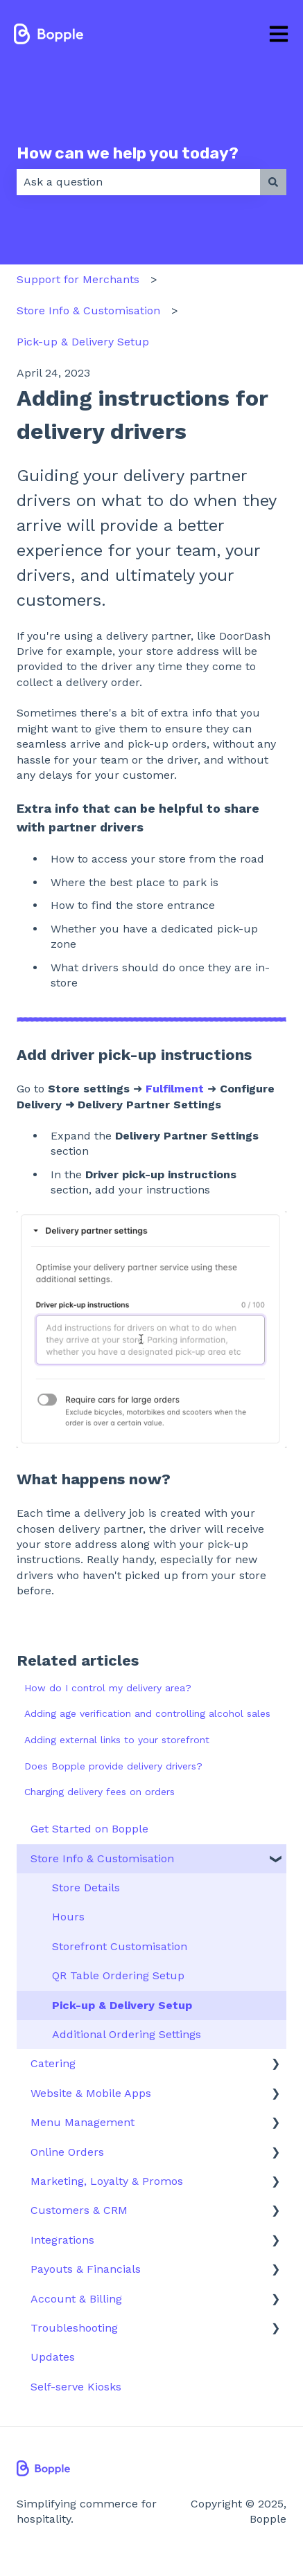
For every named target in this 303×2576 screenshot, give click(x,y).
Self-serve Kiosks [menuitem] (76, 2386)
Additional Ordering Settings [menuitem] (126, 2034)
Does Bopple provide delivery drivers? (113, 1766)
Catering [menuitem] (53, 2063)
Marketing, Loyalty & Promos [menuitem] (107, 2181)
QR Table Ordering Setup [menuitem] (118, 1975)
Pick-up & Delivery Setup (83, 341)
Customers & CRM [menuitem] (79, 2210)
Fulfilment (175, 1088)
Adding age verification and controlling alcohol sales (147, 1713)
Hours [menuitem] (68, 1916)
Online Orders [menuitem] (67, 2152)
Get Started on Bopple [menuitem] (89, 1828)
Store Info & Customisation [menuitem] (102, 1858)
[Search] (273, 182)
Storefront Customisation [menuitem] (119, 1946)
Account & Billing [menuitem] (76, 2298)
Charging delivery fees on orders (99, 1791)
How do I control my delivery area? (107, 1687)
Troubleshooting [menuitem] (74, 2327)
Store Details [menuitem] (86, 1887)
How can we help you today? (128, 153)
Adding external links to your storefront (116, 1739)
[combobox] (138, 182)
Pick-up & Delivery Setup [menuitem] (122, 2005)
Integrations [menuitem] (62, 2239)
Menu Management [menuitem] (83, 2122)
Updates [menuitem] (53, 2356)
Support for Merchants (78, 279)
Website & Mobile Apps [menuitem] (91, 2093)
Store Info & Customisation (88, 310)
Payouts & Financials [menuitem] (86, 2269)
